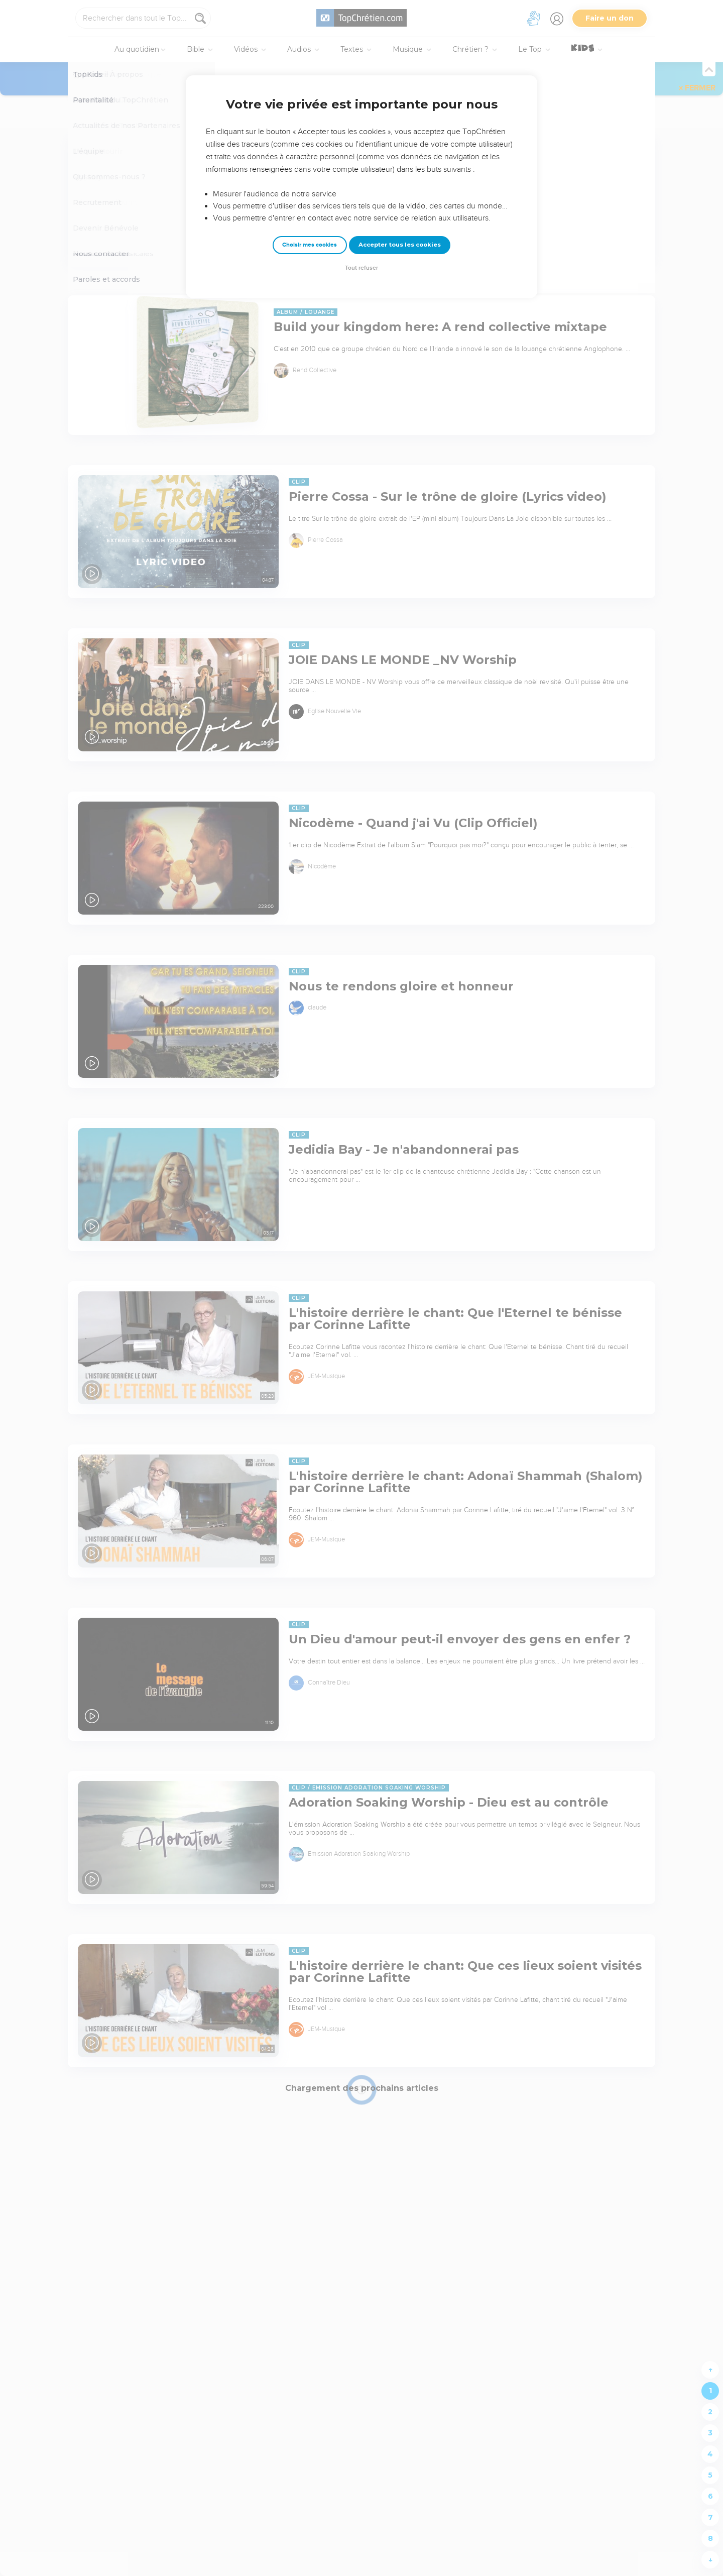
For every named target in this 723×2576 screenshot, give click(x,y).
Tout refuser (361, 268)
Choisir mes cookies (309, 245)
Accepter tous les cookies (399, 244)
